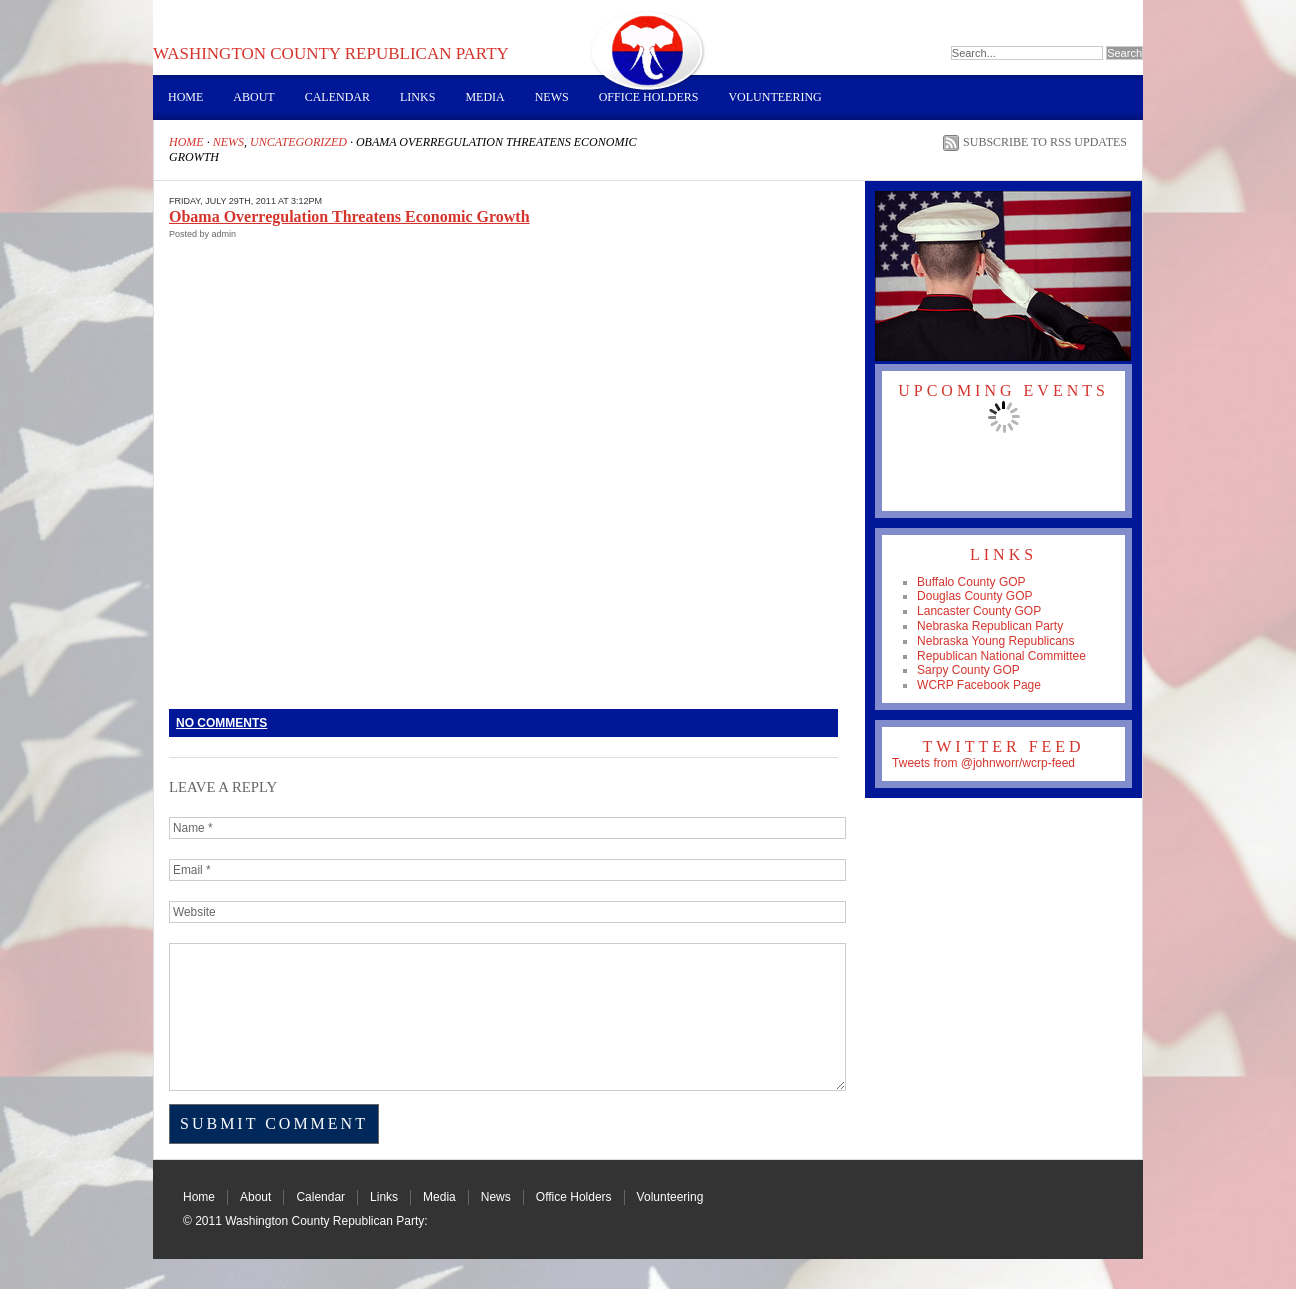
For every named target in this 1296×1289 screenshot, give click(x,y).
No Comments (221, 723)
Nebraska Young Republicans (995, 641)
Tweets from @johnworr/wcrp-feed (983, 763)
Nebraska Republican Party (990, 626)
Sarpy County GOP (968, 670)
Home (185, 97)
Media (484, 97)
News (552, 97)
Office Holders (649, 97)
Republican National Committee (1001, 656)
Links (417, 97)
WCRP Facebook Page (979, 685)
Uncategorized (298, 142)
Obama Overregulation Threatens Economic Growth (349, 216)
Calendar (337, 97)
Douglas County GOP (974, 596)
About (253, 97)
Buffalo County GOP (971, 582)
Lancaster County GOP (979, 611)
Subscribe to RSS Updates (1045, 142)
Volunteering (774, 97)
